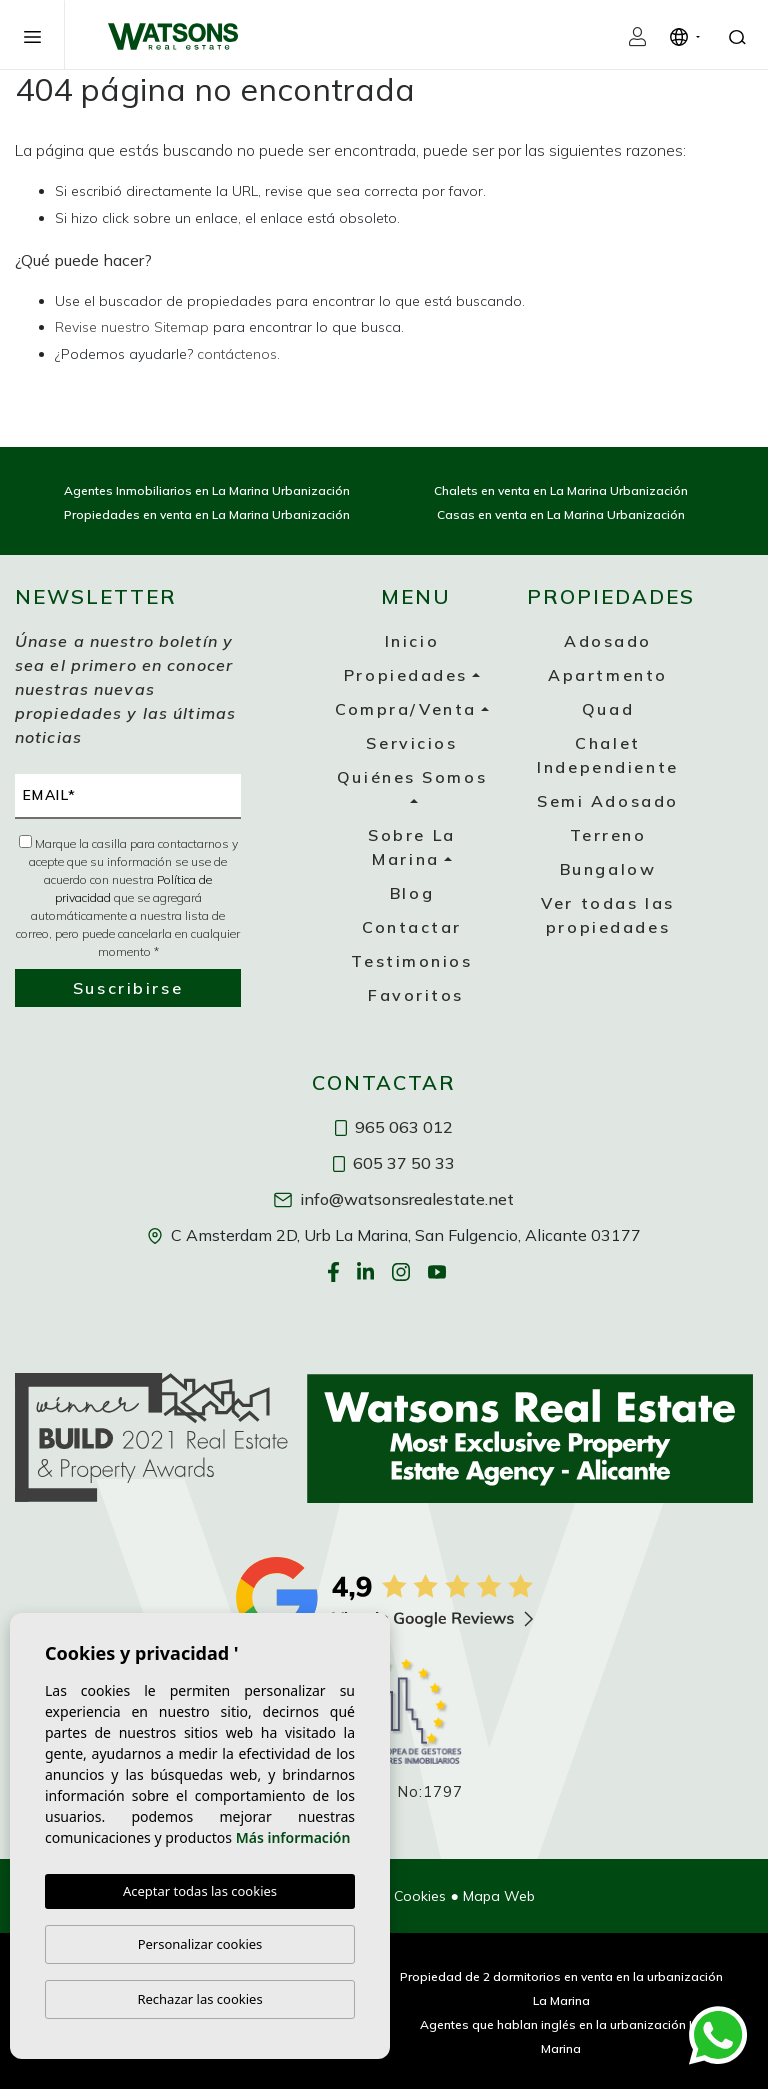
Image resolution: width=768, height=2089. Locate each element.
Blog (412, 893)
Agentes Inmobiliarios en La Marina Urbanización (207, 490)
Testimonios (411, 961)
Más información (293, 1837)
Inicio (412, 641)
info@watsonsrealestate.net (394, 1199)
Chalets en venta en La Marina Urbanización (561, 490)
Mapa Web (499, 1896)
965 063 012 (394, 1127)
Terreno (608, 835)
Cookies (420, 1896)
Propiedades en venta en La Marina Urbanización (207, 514)
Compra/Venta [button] (406, 709)
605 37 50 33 (394, 1163)
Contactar (412, 927)
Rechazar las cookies (199, 1999)
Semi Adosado (608, 801)
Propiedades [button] (406, 675)
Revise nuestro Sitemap (132, 327)
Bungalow (608, 869)
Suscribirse (128, 988)
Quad (608, 709)
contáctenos (237, 354)
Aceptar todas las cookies (200, 1891)
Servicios (411, 743)
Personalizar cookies (200, 1944)
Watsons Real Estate (173, 36)
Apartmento (608, 675)
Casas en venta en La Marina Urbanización (561, 514)
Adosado (608, 641)
